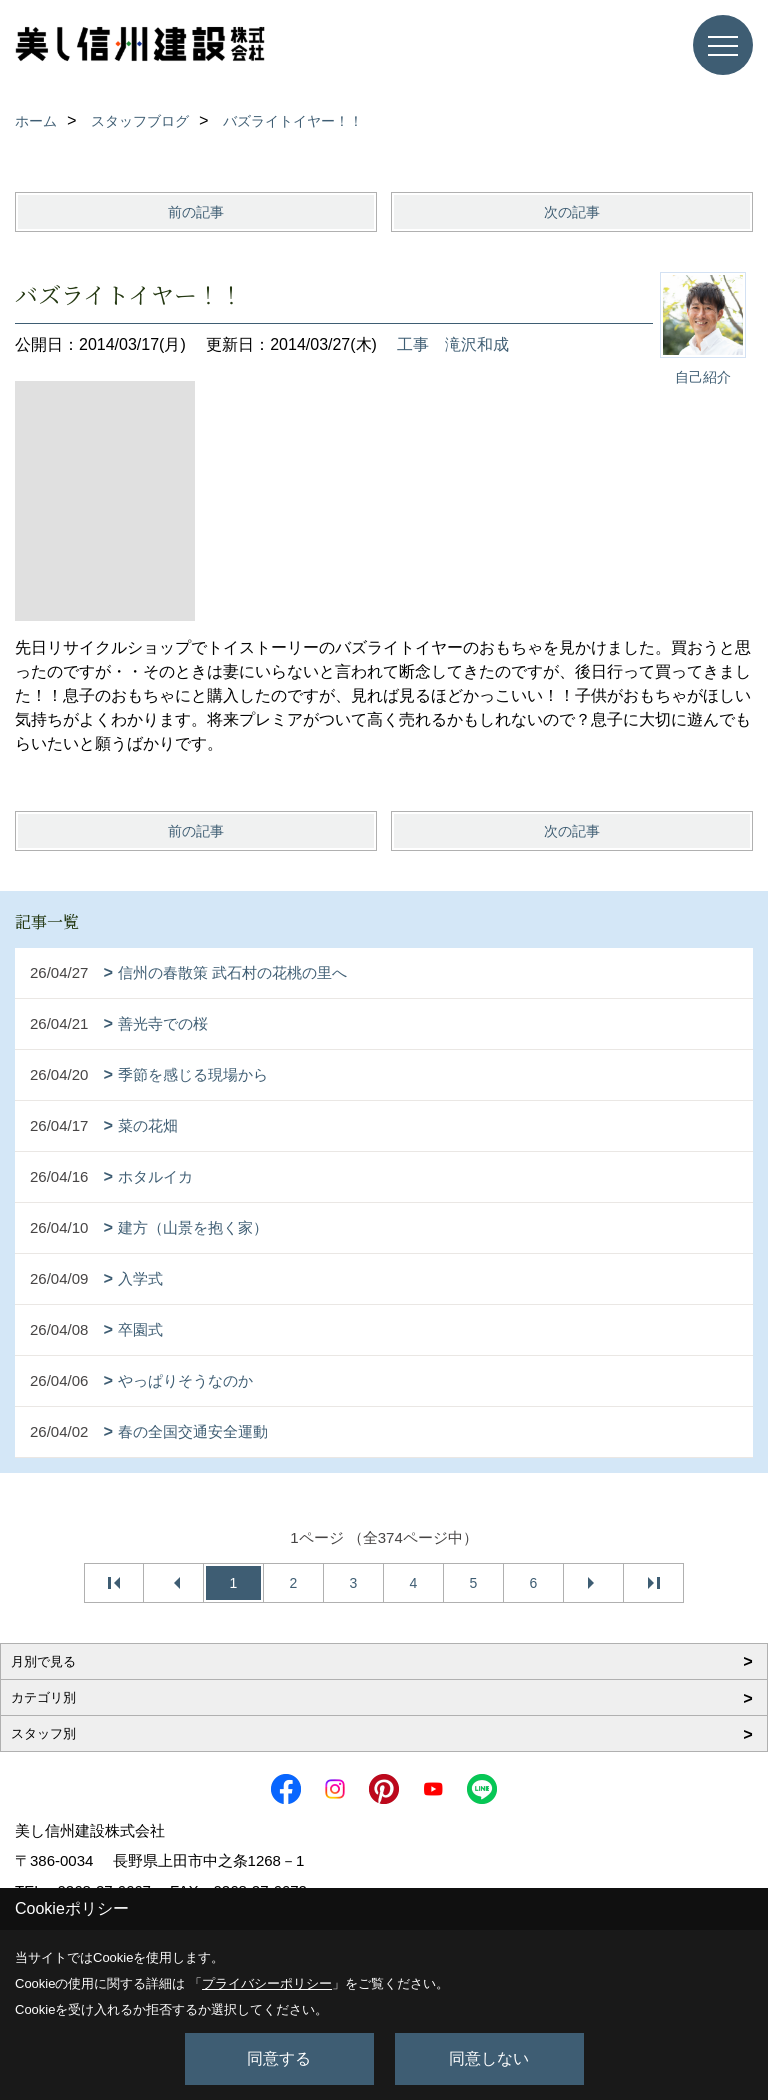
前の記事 (196, 212)
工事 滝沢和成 (453, 344)
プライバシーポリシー (267, 1983)
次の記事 (572, 212)
